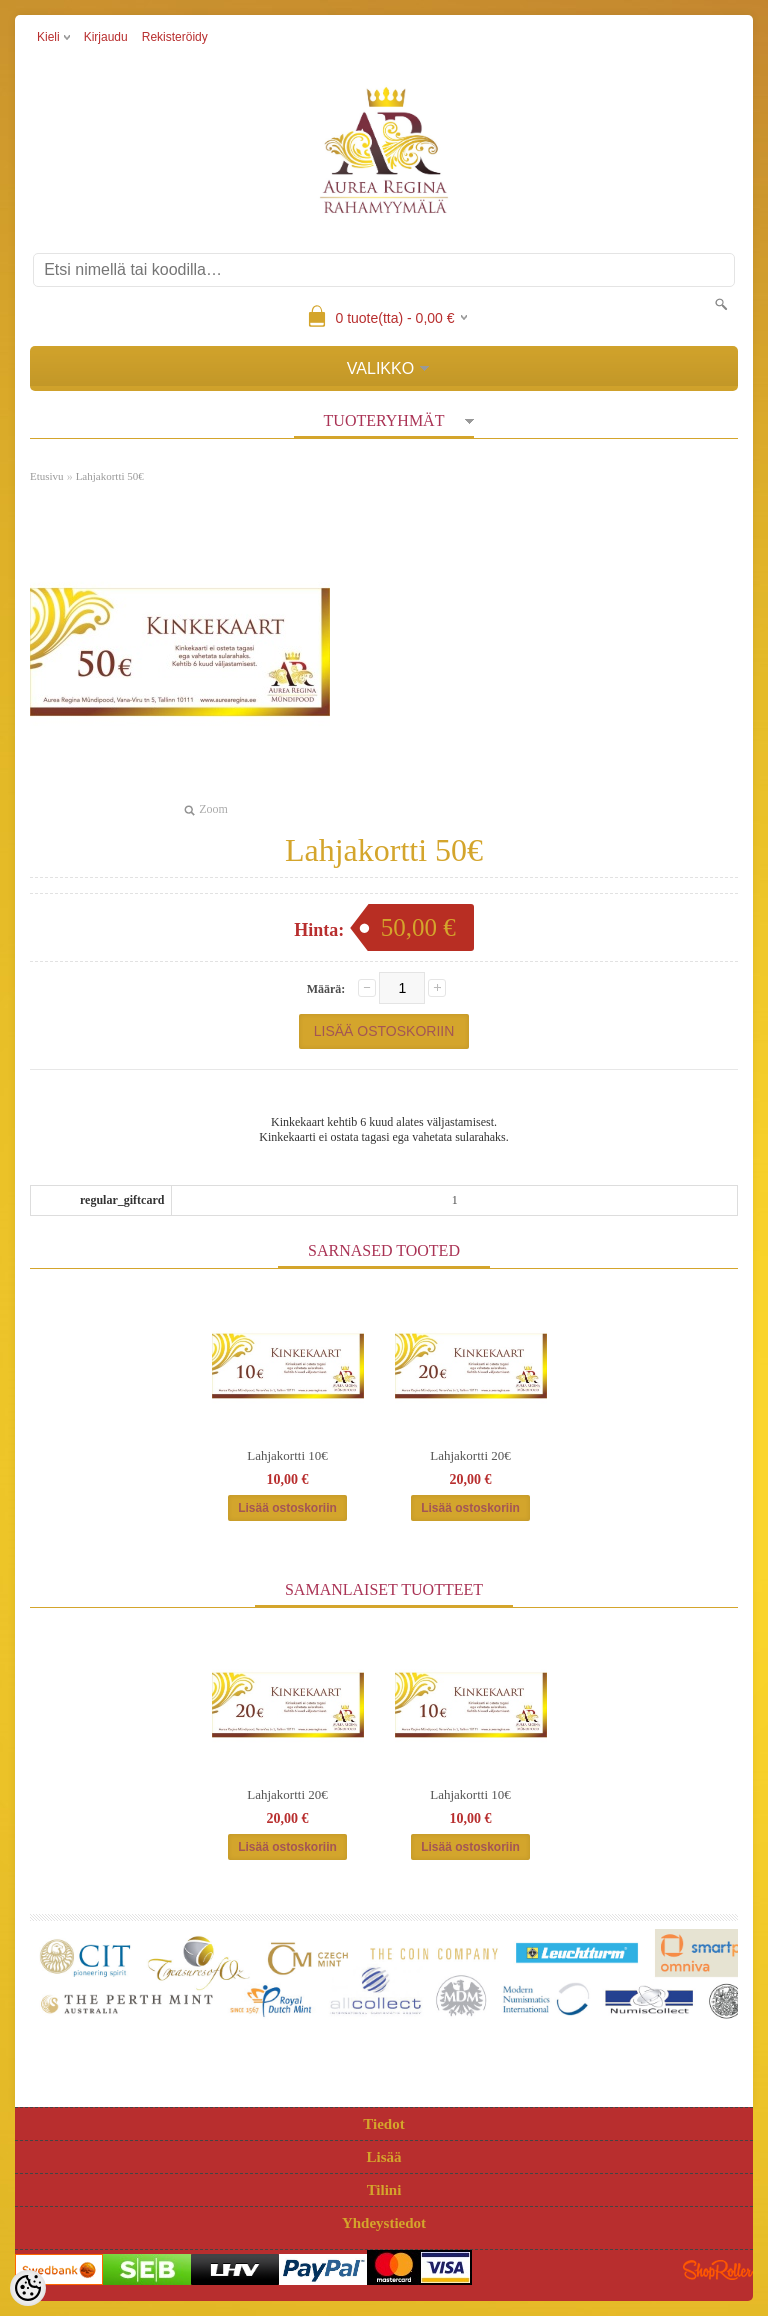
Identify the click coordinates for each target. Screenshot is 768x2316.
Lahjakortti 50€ (110, 476)
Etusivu (47, 476)
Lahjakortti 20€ (470, 1455)
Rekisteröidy (175, 37)
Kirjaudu (106, 37)
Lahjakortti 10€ (287, 1455)
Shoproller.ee (718, 2270)
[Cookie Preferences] (28, 2288)
